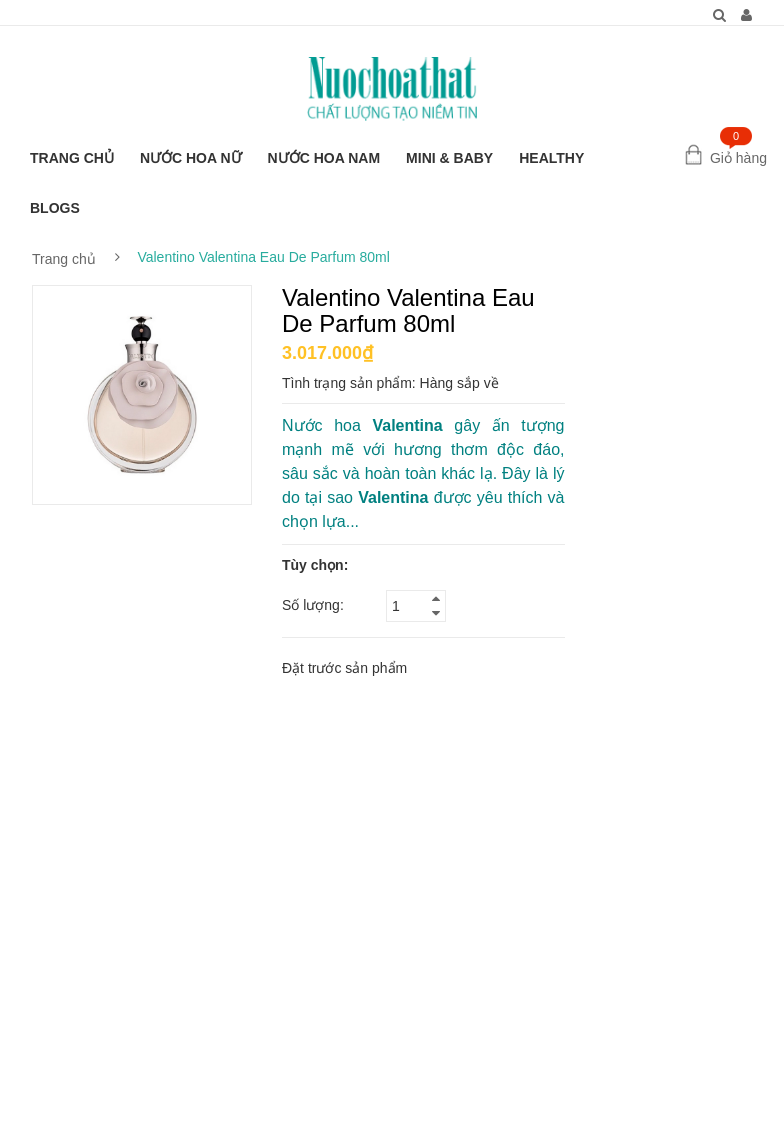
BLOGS (55, 208)
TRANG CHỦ (72, 158)
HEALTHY (551, 158)
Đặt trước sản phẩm (344, 668)
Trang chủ (64, 259)
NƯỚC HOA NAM (324, 158)
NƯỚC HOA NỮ (191, 158)
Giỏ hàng (738, 158)
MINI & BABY (449, 158)
